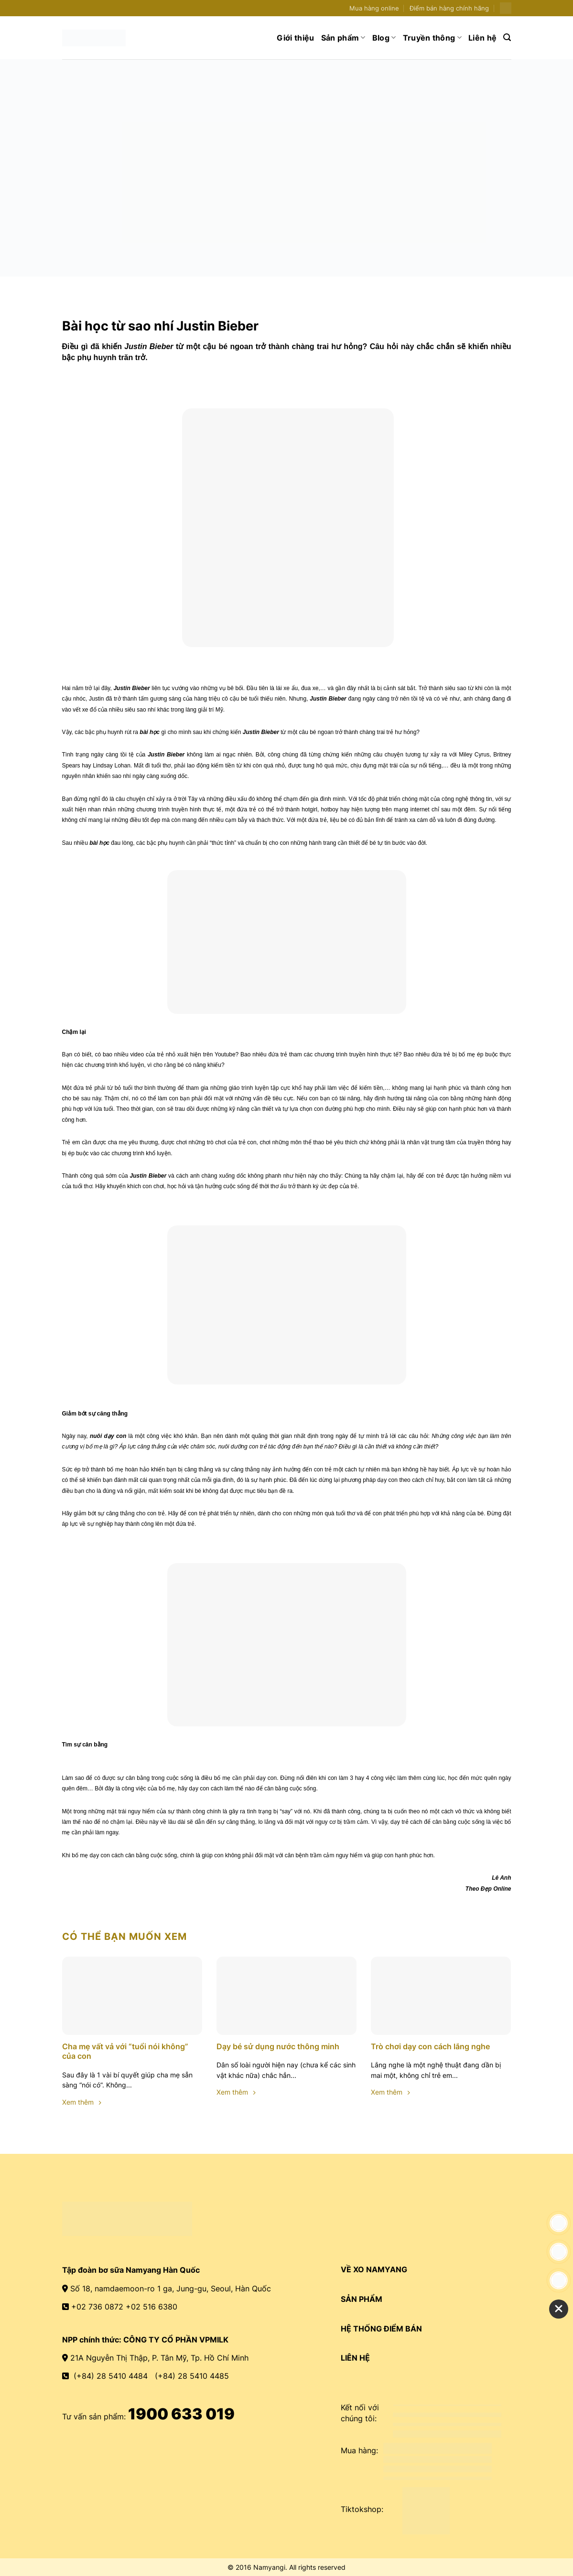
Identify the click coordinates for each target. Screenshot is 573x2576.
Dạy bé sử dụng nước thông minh (277, 2046)
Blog (384, 38)
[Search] (507, 37)
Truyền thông (432, 38)
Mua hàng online (374, 8)
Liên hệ (482, 38)
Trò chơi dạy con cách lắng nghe (430, 2046)
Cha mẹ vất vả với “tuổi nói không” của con (125, 2051)
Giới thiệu (295, 38)
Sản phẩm (343, 38)
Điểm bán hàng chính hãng (449, 8)
